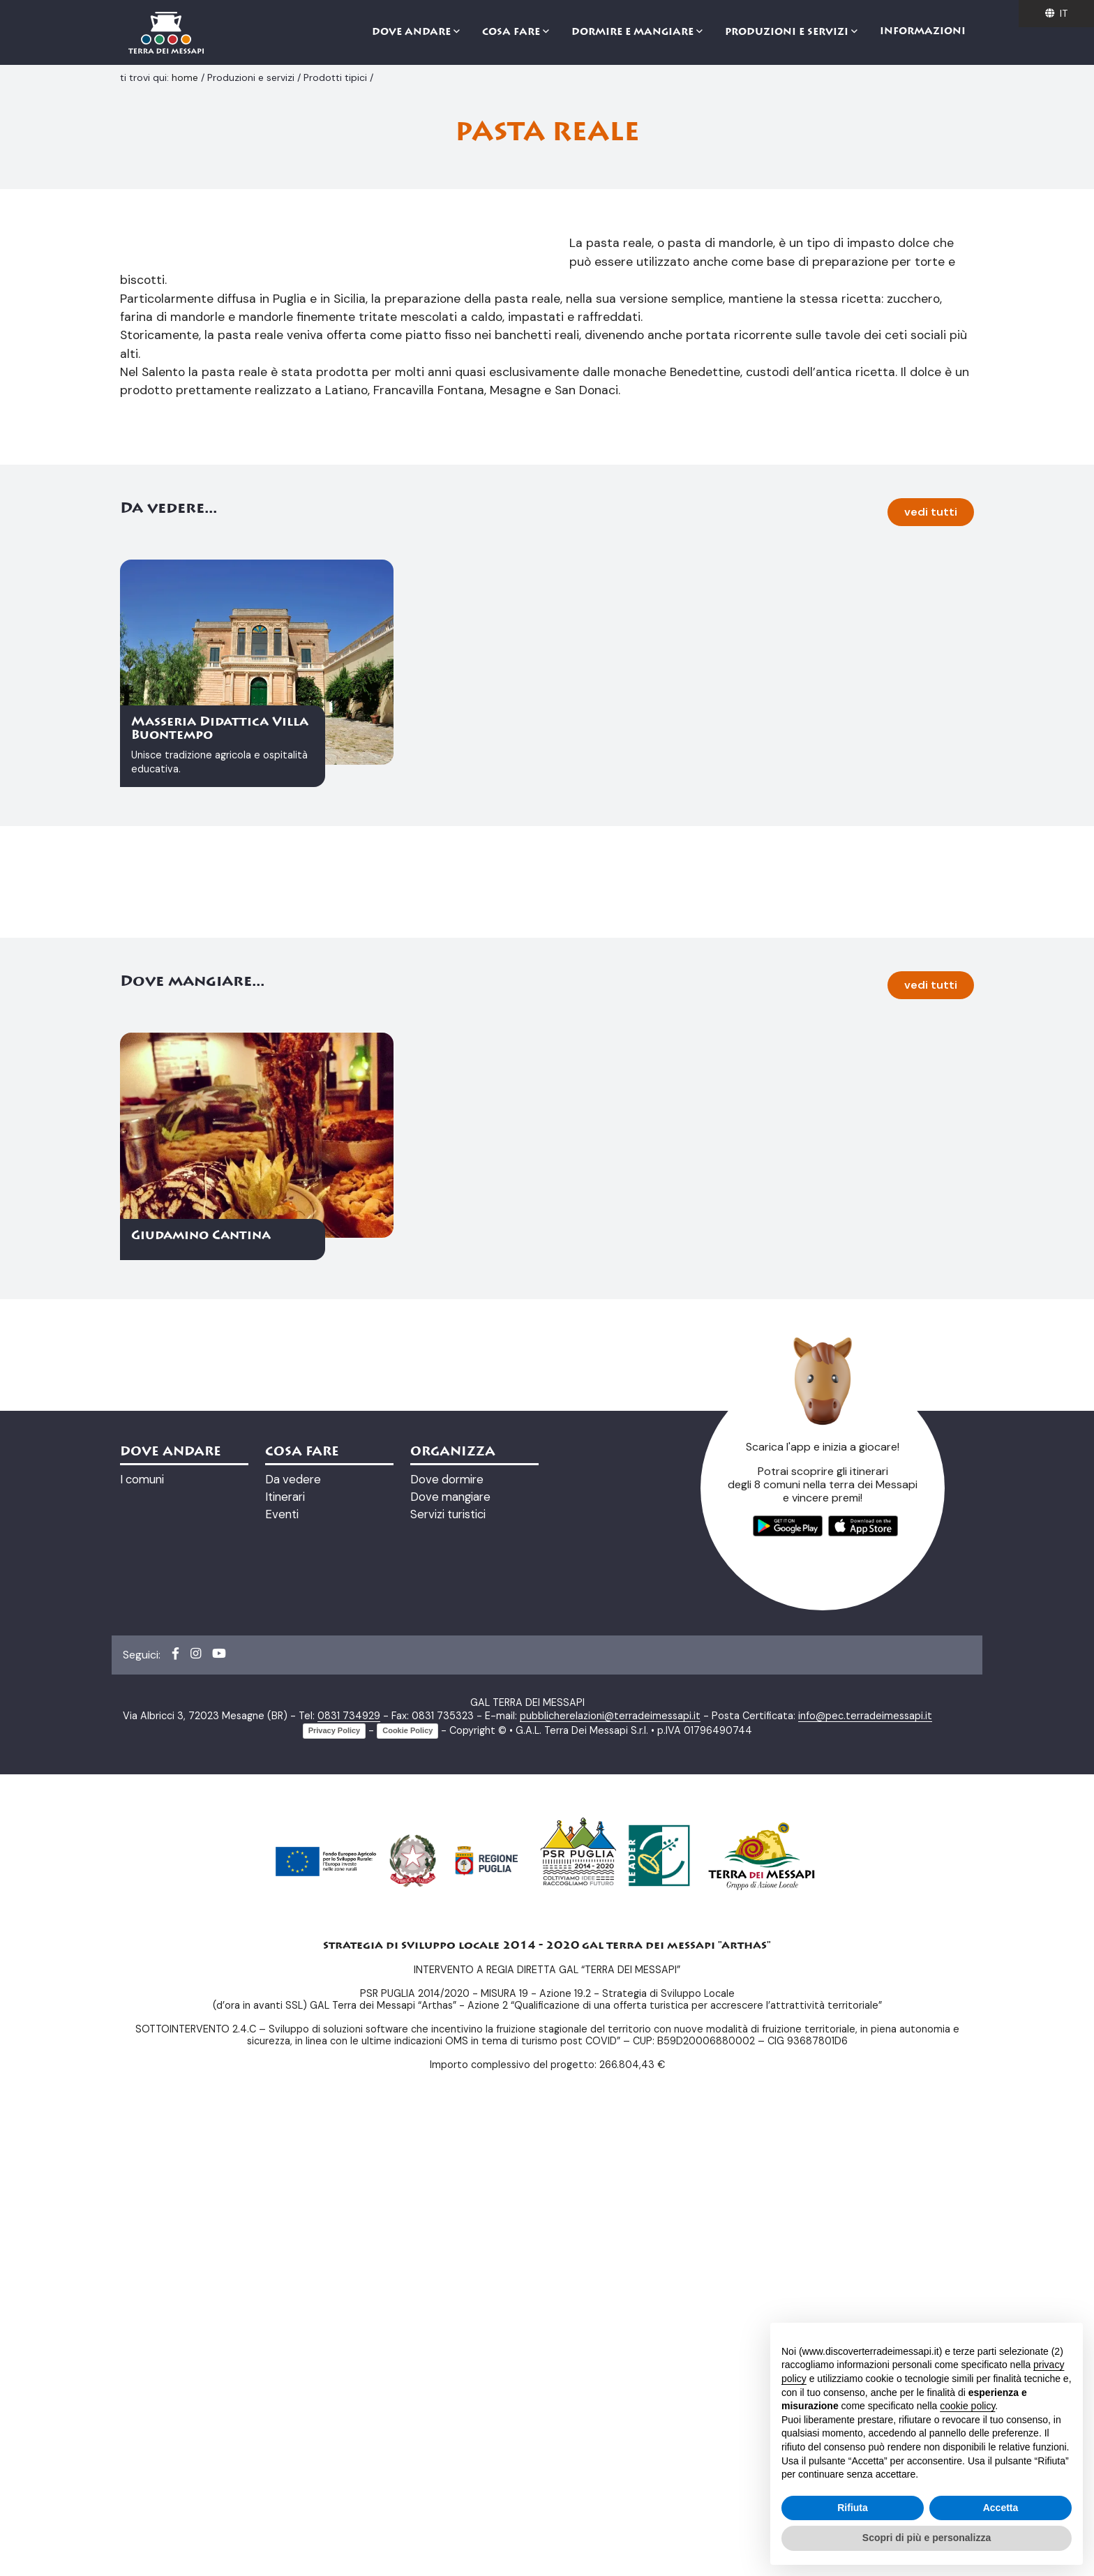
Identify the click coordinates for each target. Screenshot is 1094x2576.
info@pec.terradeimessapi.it (865, 2175)
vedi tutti (930, 971)
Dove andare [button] (413, 33)
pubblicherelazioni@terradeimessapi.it (610, 2175)
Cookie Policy (407, 2191)
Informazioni (923, 32)
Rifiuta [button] (852, 2507)
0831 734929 (348, 2175)
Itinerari (285, 1957)
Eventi (282, 1974)
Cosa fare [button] (512, 33)
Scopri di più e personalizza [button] (926, 2537)
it (1056, 13)
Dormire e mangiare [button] (633, 33)
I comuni (142, 1939)
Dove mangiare (450, 1957)
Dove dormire (447, 1939)
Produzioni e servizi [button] (788, 33)
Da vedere (293, 1939)
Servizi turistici (448, 1974)
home (186, 77)
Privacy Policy (334, 2191)
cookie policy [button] (967, 2405)
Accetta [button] (1001, 2507)
